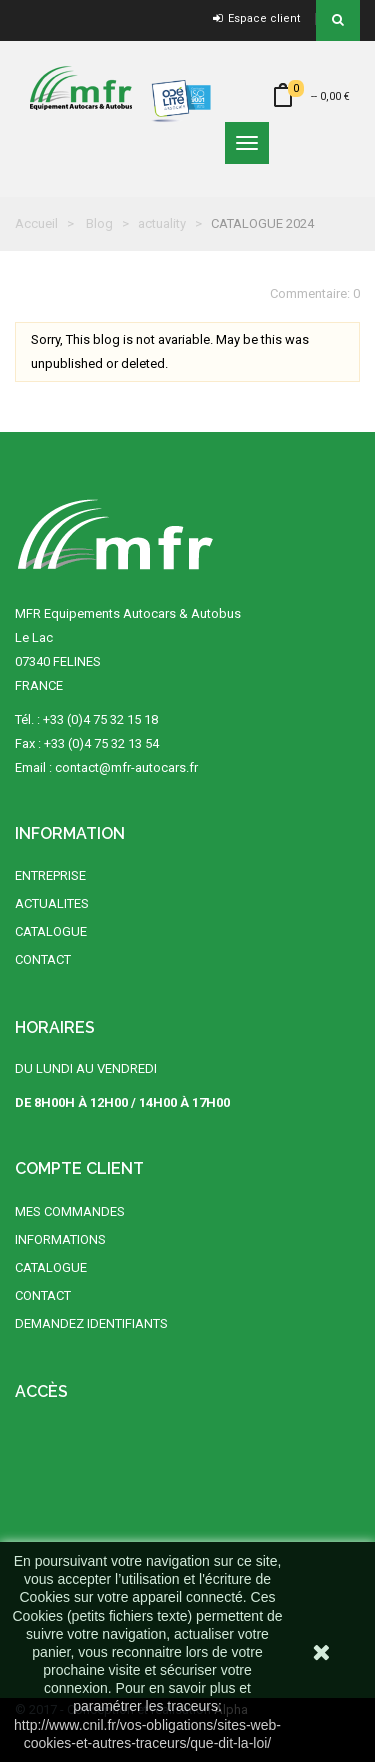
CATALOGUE (51, 931)
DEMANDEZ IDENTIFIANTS (91, 1323)
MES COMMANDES (70, 1211)
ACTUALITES (52, 903)
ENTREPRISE (50, 875)
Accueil (36, 223)
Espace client (256, 18)
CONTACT (43, 959)
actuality (162, 223)
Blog (99, 223)
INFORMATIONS (60, 1239)
